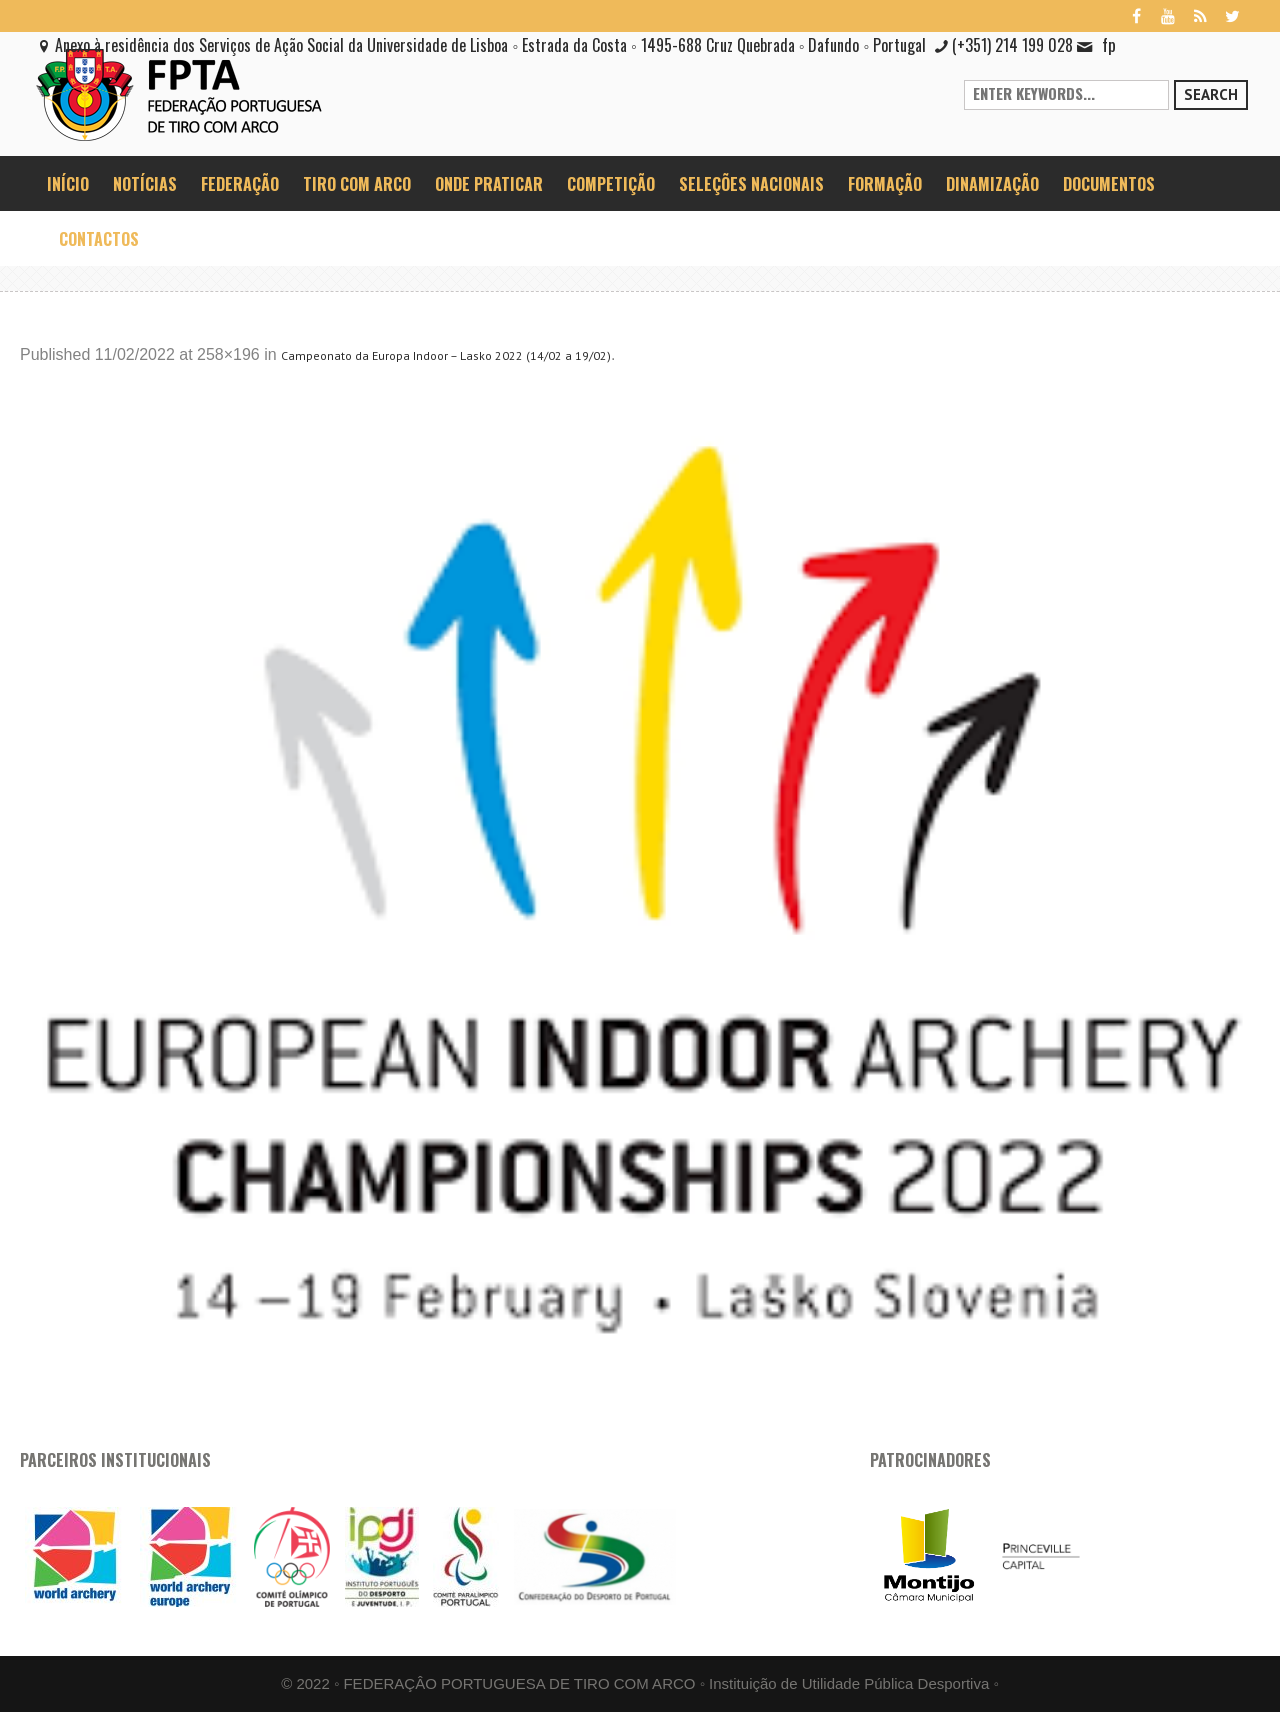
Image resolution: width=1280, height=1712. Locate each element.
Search (1211, 94)
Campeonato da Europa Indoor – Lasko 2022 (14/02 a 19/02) (446, 355)
